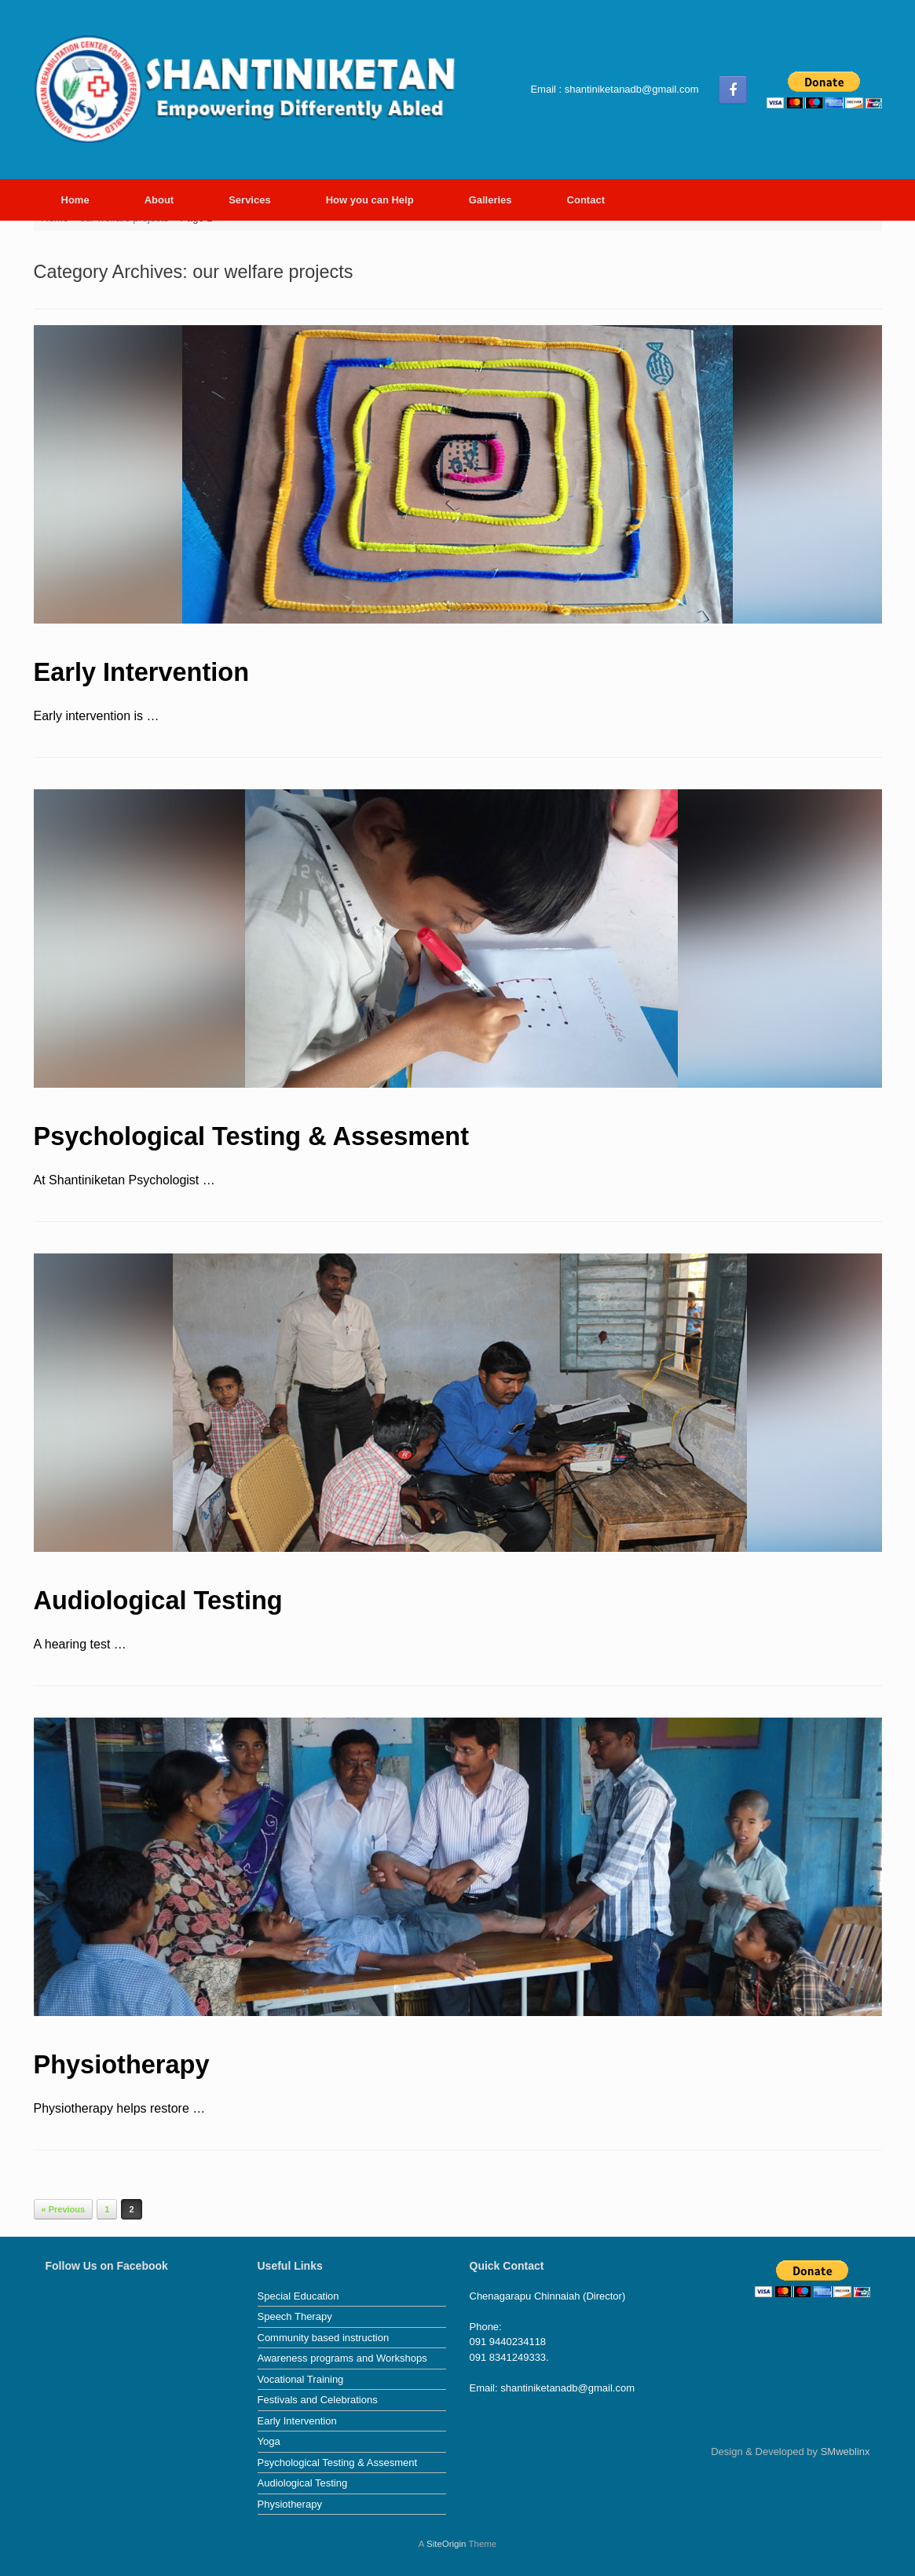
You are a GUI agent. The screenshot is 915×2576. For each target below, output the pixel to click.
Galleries (490, 200)
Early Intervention (142, 672)
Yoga (269, 2441)
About (159, 200)
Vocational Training (301, 2379)
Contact (586, 200)
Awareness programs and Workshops (342, 2358)
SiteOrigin (446, 2544)
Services (250, 200)
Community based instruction (324, 2338)
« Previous (64, 2209)
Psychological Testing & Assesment (251, 1136)
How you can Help (370, 200)
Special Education (298, 2296)
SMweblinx (845, 2451)
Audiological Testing (158, 1600)
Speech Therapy (295, 2316)
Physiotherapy (122, 2065)
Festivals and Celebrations (318, 2400)
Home (75, 200)
